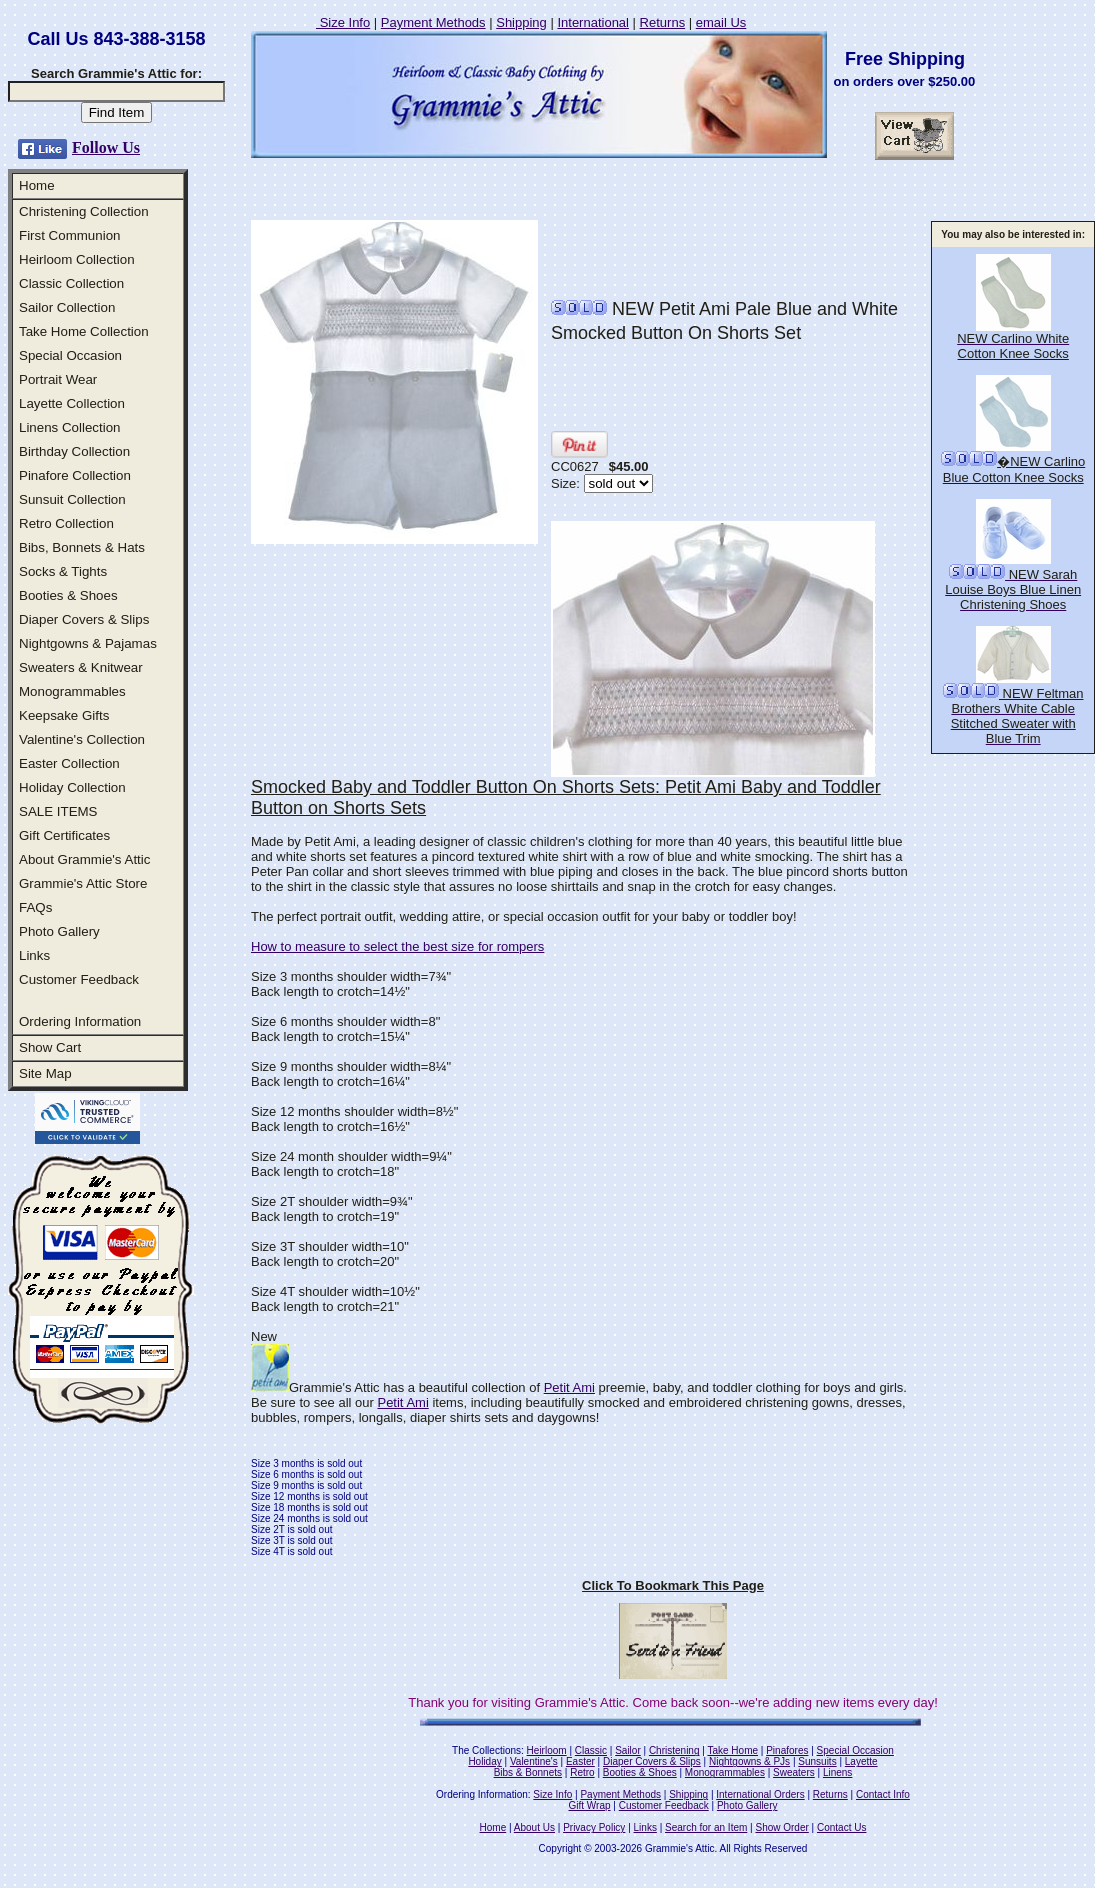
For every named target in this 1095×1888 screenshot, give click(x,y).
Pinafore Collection (75, 475)
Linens (837, 1772)
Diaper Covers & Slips (84, 619)
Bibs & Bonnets (528, 1772)
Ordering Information (80, 1021)
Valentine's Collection (82, 739)
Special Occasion (70, 355)
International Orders (760, 1794)
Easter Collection (69, 763)
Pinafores (787, 1750)
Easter (580, 1761)
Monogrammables (72, 691)
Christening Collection (84, 211)
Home (37, 185)
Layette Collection (72, 403)
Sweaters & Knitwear (81, 667)
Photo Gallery (59, 931)
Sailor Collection (67, 307)
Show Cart (50, 1047)
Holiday (484, 1761)
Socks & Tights (63, 571)
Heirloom (547, 1750)
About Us (534, 1827)
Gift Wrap (590, 1805)
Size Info (343, 22)
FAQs (35, 907)
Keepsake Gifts (64, 715)
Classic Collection (71, 283)
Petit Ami (569, 1387)
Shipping (521, 22)
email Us (721, 22)
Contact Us (841, 1827)
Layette (861, 1761)
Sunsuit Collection (72, 499)
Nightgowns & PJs (749, 1761)
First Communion (69, 235)
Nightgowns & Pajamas (88, 643)
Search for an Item (706, 1827)
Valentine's (534, 1761)
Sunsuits (817, 1761)
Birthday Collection (74, 451)
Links (34, 955)
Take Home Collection (84, 331)
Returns (663, 22)
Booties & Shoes (68, 595)
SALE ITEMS (58, 811)
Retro (582, 1772)
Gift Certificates (64, 835)
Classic (591, 1750)
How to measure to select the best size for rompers (397, 946)
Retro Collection (66, 523)
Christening (674, 1750)
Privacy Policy (594, 1827)
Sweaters (794, 1772)
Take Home (732, 1750)
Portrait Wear (58, 379)
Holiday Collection (72, 787)
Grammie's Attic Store (83, 883)
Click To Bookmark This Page (673, 1585)
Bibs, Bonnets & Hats (82, 547)
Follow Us (106, 147)
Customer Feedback (79, 979)
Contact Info (883, 1794)
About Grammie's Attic (84, 859)
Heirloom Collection (77, 259)
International (593, 22)
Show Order (781, 1827)
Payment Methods (433, 22)
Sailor (628, 1750)
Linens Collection (70, 427)
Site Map (45, 1073)
